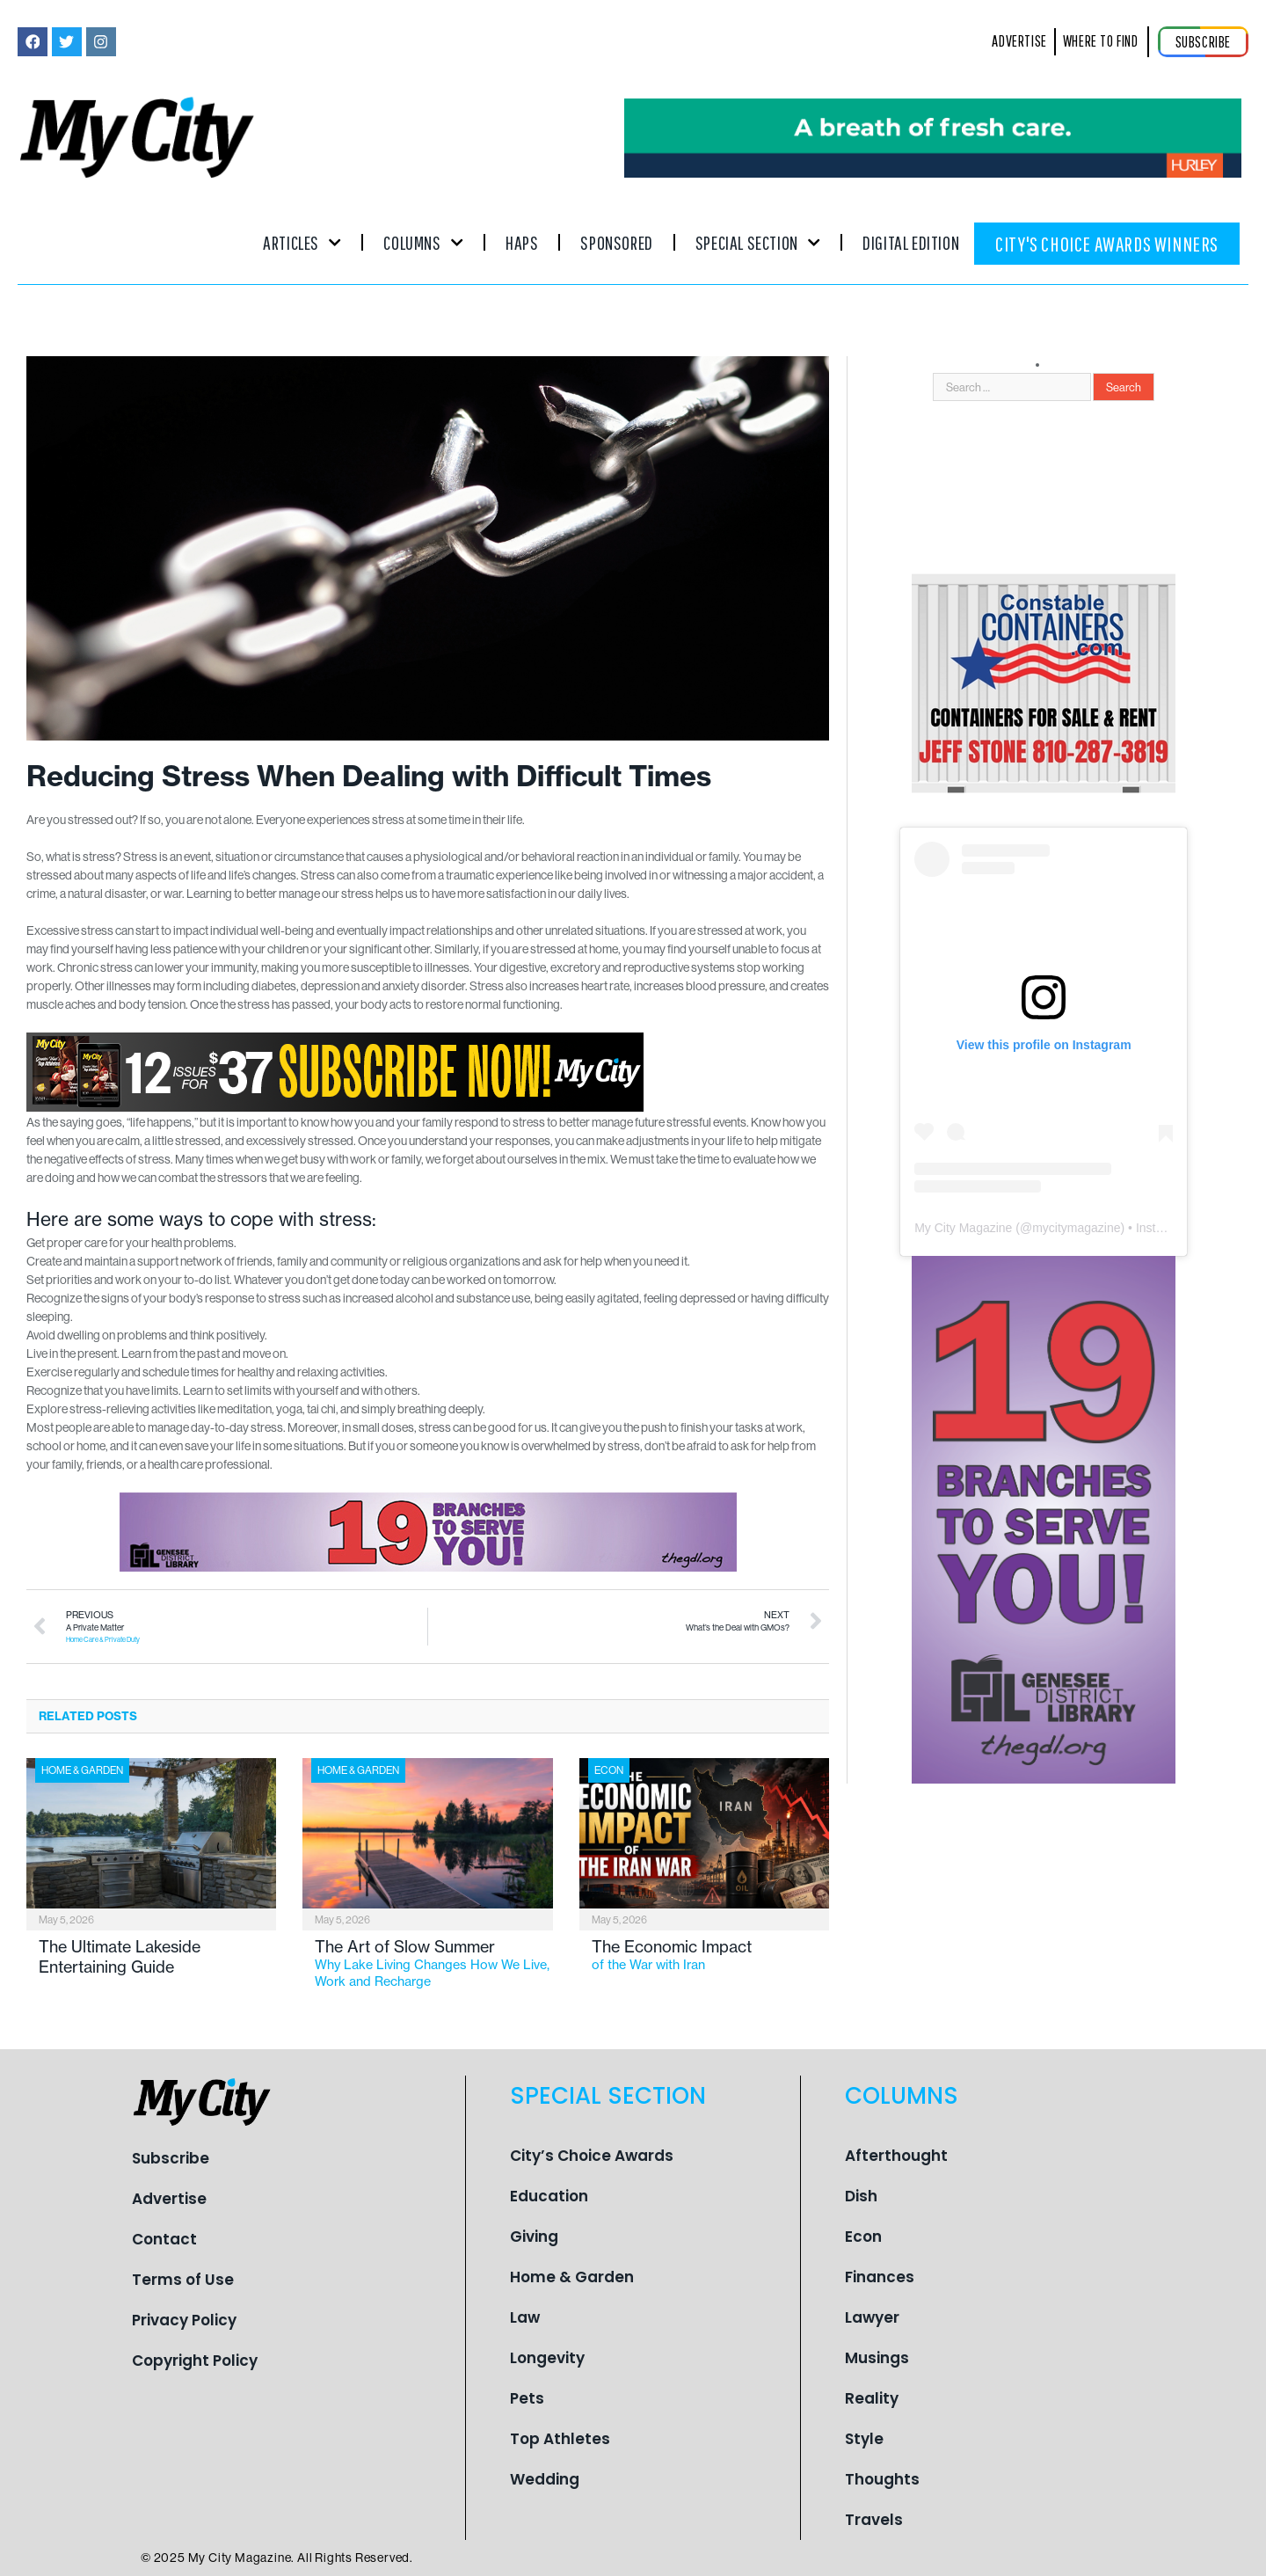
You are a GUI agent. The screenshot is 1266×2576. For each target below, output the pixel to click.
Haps (522, 242)
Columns (423, 242)
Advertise (169, 2198)
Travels (874, 2519)
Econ (608, 1770)
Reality (872, 2398)
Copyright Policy (195, 2360)
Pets (527, 2398)
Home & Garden (82, 1770)
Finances (879, 2277)
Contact (164, 2239)
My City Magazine (963, 1228)
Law (525, 2317)
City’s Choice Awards (591, 2155)
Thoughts (882, 2479)
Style (864, 2438)
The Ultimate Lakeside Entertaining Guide (119, 1957)
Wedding (544, 2479)
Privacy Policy (184, 2320)
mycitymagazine (1076, 1228)
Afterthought (896, 2155)
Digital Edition (910, 242)
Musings (877, 2357)
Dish (861, 2196)
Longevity (547, 2357)
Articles (302, 242)
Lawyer (872, 2317)
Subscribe (170, 2158)
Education (549, 2196)
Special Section (757, 242)
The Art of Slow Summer (433, 1963)
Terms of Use (183, 2279)
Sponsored (616, 242)
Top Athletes (560, 2438)
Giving (534, 2236)
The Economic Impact (710, 1955)
